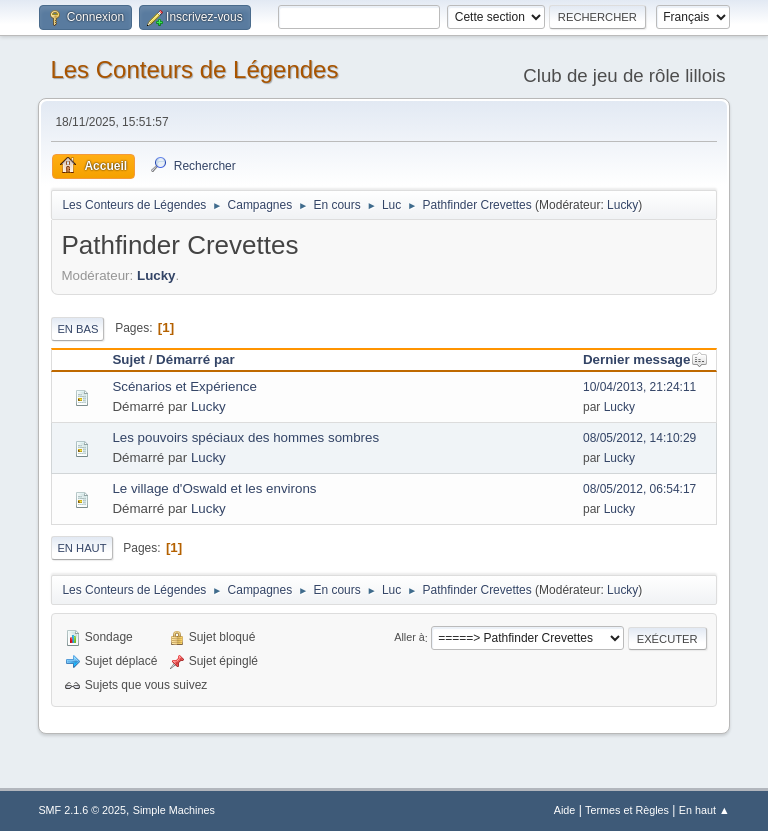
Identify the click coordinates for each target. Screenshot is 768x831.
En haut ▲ (704, 810)
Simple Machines (174, 810)
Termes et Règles (627, 810)
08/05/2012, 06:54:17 (639, 489)
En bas (77, 329)
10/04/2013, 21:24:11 (639, 387)
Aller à (409, 638)
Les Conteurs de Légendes (194, 69)
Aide (565, 810)
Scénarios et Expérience (184, 386)
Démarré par (195, 359)
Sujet (128, 359)
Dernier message (645, 359)
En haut (81, 548)
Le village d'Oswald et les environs (214, 488)
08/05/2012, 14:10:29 (639, 438)
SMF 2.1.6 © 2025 (82, 810)
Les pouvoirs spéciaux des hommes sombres (245, 437)
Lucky (622, 205)
